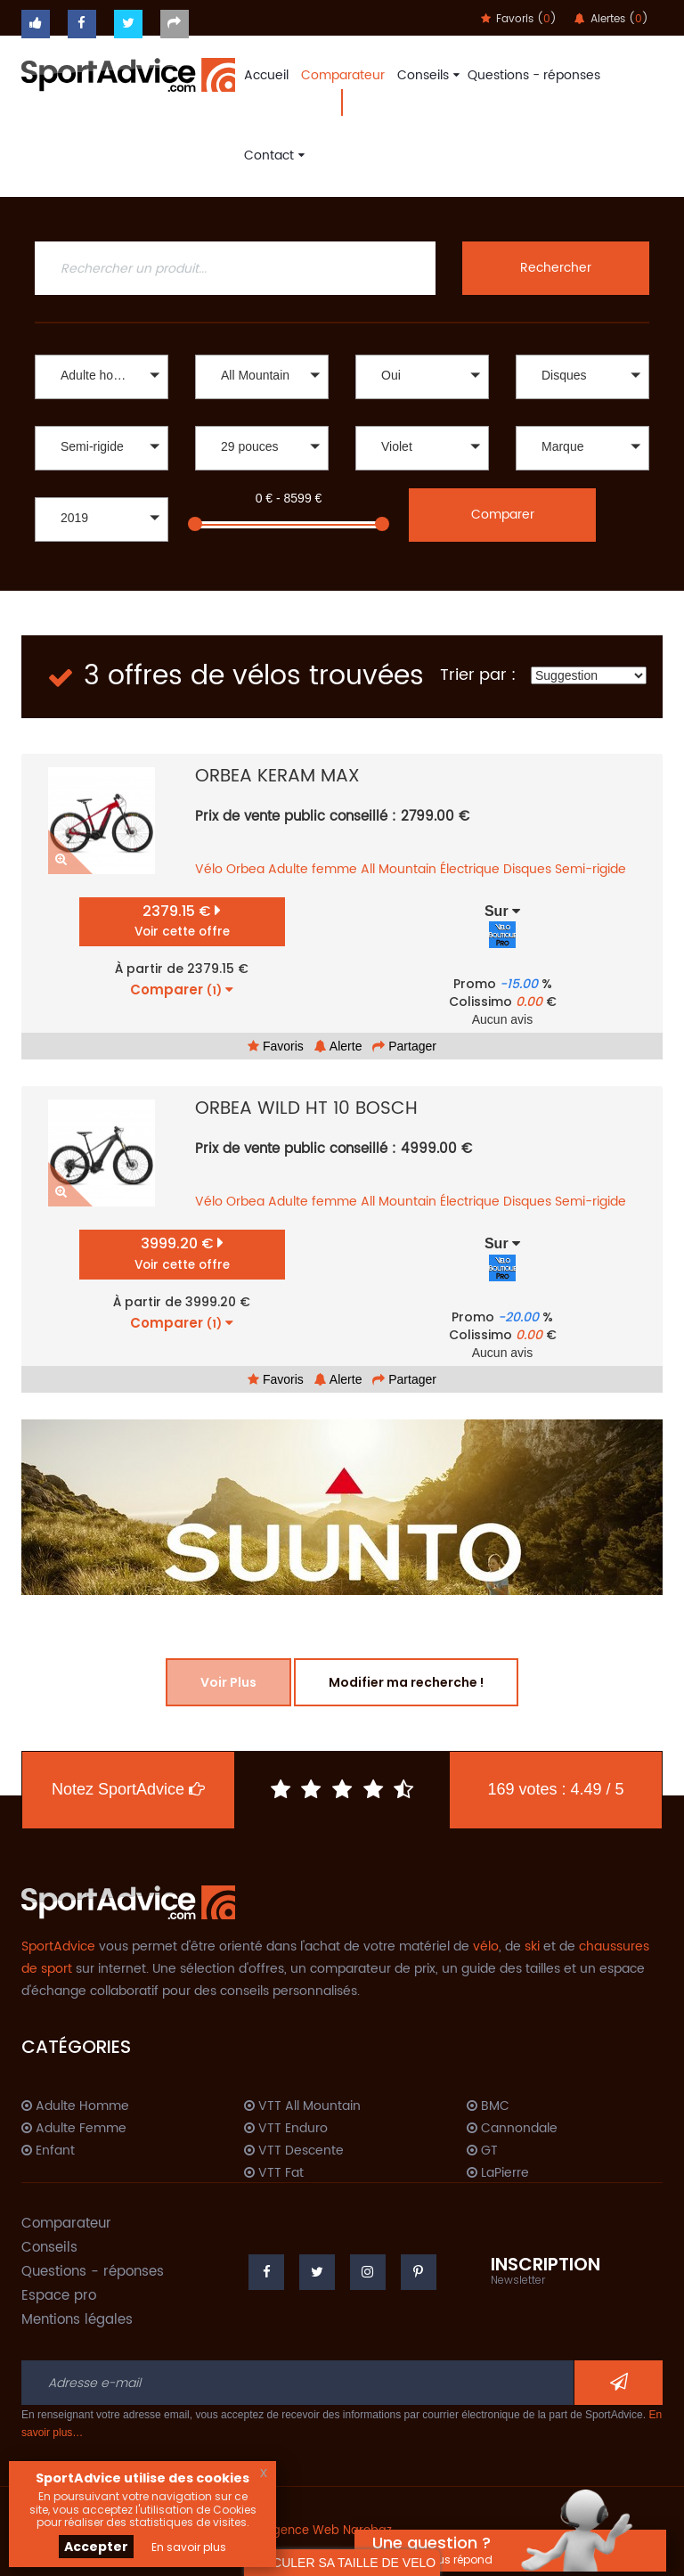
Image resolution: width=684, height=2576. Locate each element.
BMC (488, 2106)
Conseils (426, 75)
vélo (486, 1946)
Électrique (470, 869)
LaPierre (498, 2173)
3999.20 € (182, 1253)
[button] (101, 377)
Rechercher (555, 268)
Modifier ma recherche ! (406, 1682)
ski (532, 1946)
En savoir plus (188, 2547)
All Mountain (398, 869)
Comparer (502, 514)
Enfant (48, 2151)
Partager (404, 1046)
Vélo (209, 869)
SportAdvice (58, 1946)
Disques (527, 869)
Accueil (266, 75)
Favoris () (519, 19)
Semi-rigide (590, 869)
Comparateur (343, 75)
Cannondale (512, 2129)
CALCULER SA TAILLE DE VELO (342, 2563)
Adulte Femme (73, 2129)
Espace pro (58, 2296)
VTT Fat (274, 2173)
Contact (272, 155)
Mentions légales (77, 2320)
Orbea (245, 869)
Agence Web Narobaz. (330, 2531)
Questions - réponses (534, 75)
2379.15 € (182, 921)
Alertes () (611, 19)
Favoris (276, 1046)
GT (482, 2151)
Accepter (96, 2547)
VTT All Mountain (302, 2106)
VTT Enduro (286, 2129)
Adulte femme (312, 869)
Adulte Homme (75, 2106)
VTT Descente (294, 2151)
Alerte (338, 1046)
